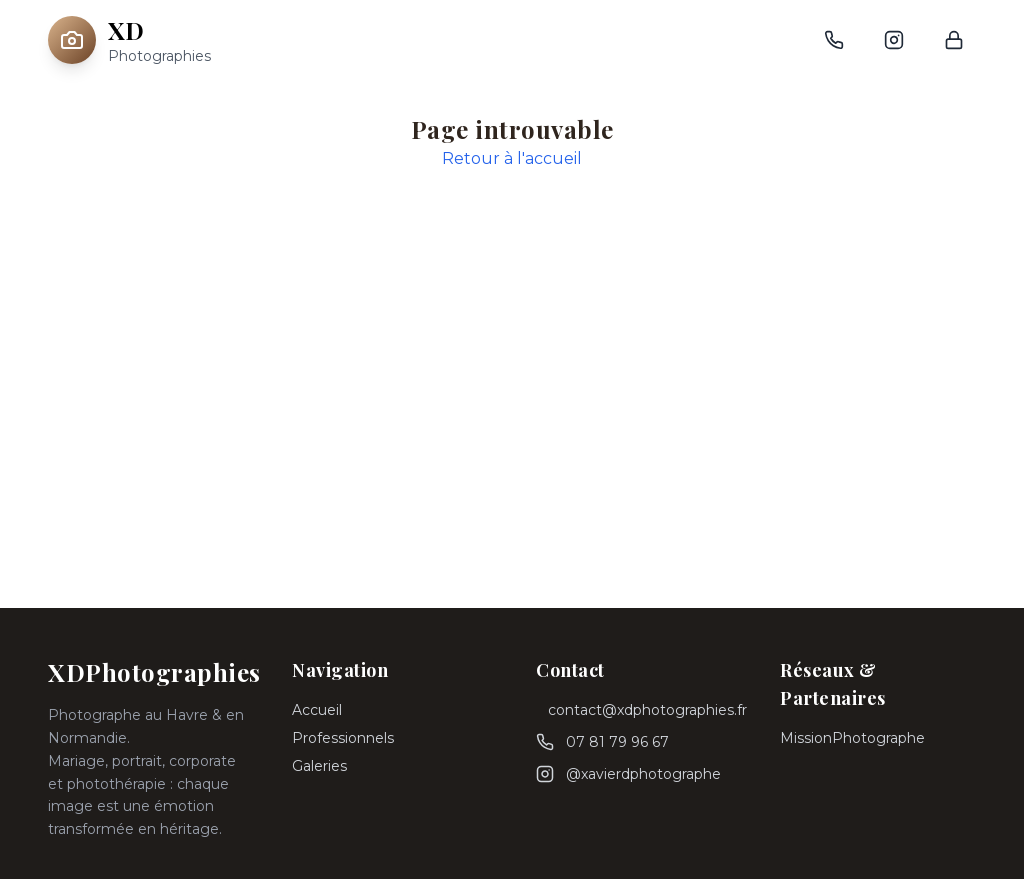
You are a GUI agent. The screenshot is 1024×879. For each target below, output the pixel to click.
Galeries (319, 766)
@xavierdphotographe (643, 774)
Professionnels (343, 738)
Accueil (317, 710)
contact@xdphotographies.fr (647, 710)
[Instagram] (894, 40)
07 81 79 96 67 (617, 742)
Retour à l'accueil (512, 158)
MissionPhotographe (852, 738)
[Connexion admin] (954, 40)
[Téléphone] (834, 40)
